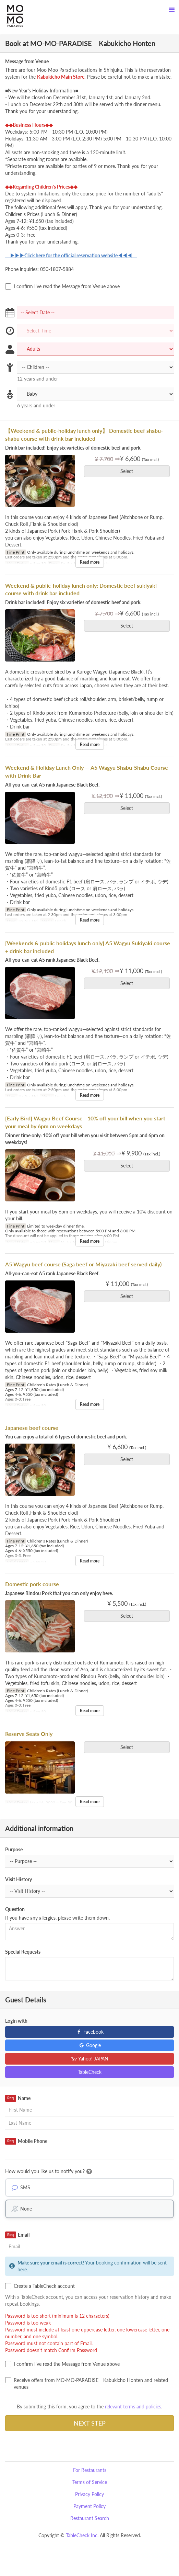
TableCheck (90, 2072)
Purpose (14, 1849)
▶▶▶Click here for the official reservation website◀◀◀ (71, 255)
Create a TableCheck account (40, 2286)
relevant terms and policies (133, 2406)
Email (17, 2235)
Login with (16, 2021)
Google (90, 2045)
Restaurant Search (89, 2518)
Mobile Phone (26, 2141)
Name (18, 2098)
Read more (89, 562)
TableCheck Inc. (82, 2535)
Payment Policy (89, 2506)
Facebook (90, 2032)
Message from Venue (27, 61)
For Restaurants (89, 2470)
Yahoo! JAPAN (89, 2058)
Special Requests (22, 1952)
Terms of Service (89, 2482)
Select (129, 471)
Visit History (18, 1879)
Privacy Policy (89, 2494)
